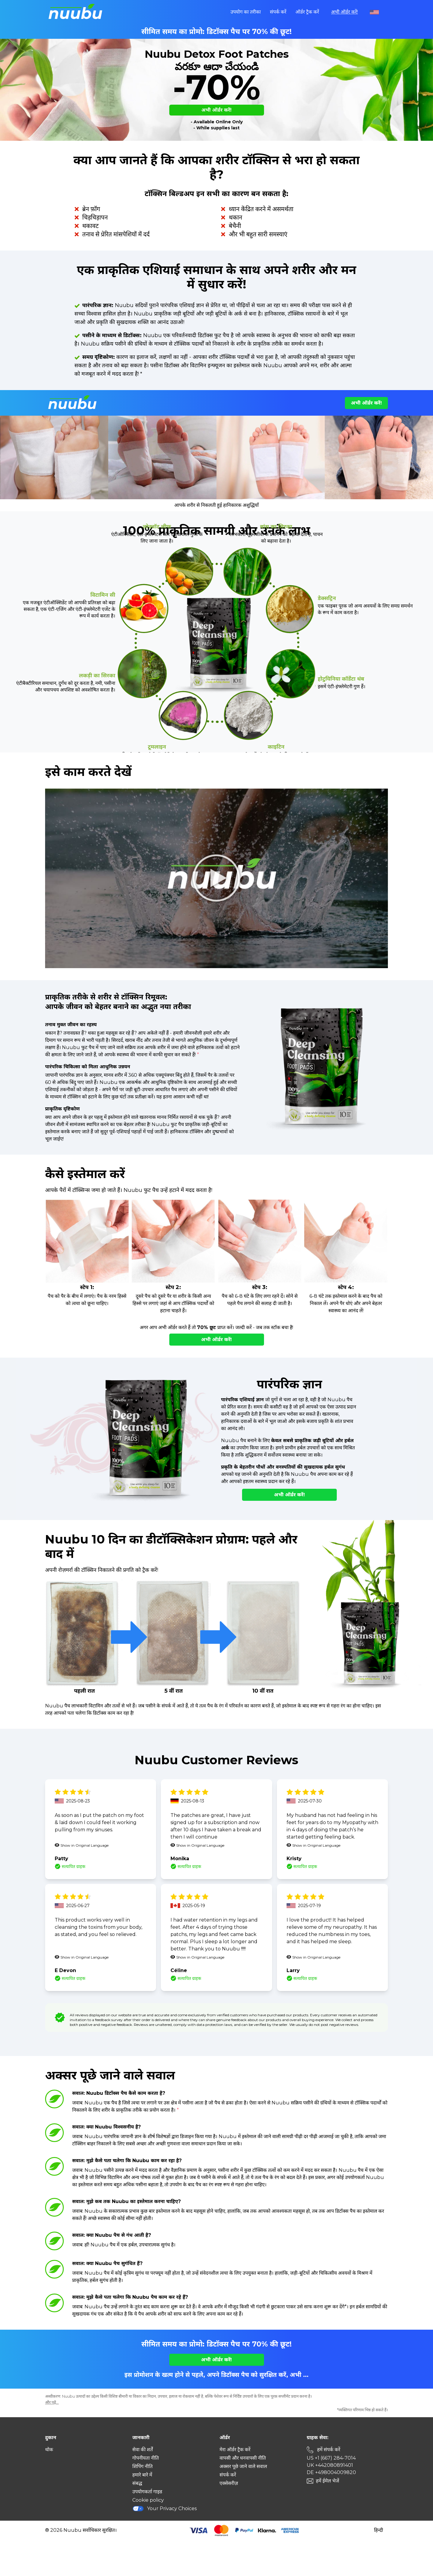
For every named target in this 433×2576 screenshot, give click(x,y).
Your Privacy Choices (164, 2508)
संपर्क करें (278, 12)
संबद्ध (137, 2483)
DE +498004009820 (331, 2472)
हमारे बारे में (142, 2475)
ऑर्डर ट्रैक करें (307, 12)
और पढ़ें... (52, 2402)
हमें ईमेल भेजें (327, 2481)
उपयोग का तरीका (245, 12)
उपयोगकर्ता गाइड (147, 2491)
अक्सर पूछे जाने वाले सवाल (243, 2466)
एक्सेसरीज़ (229, 2483)
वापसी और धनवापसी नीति (243, 2458)
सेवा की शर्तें (142, 2449)
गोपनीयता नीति (145, 2458)
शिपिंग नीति (142, 2466)
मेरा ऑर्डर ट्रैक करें (235, 2449)
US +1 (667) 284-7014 (331, 2458)
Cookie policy (148, 2500)
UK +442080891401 (330, 2465)
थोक (49, 2449)
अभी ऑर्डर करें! (344, 12)
